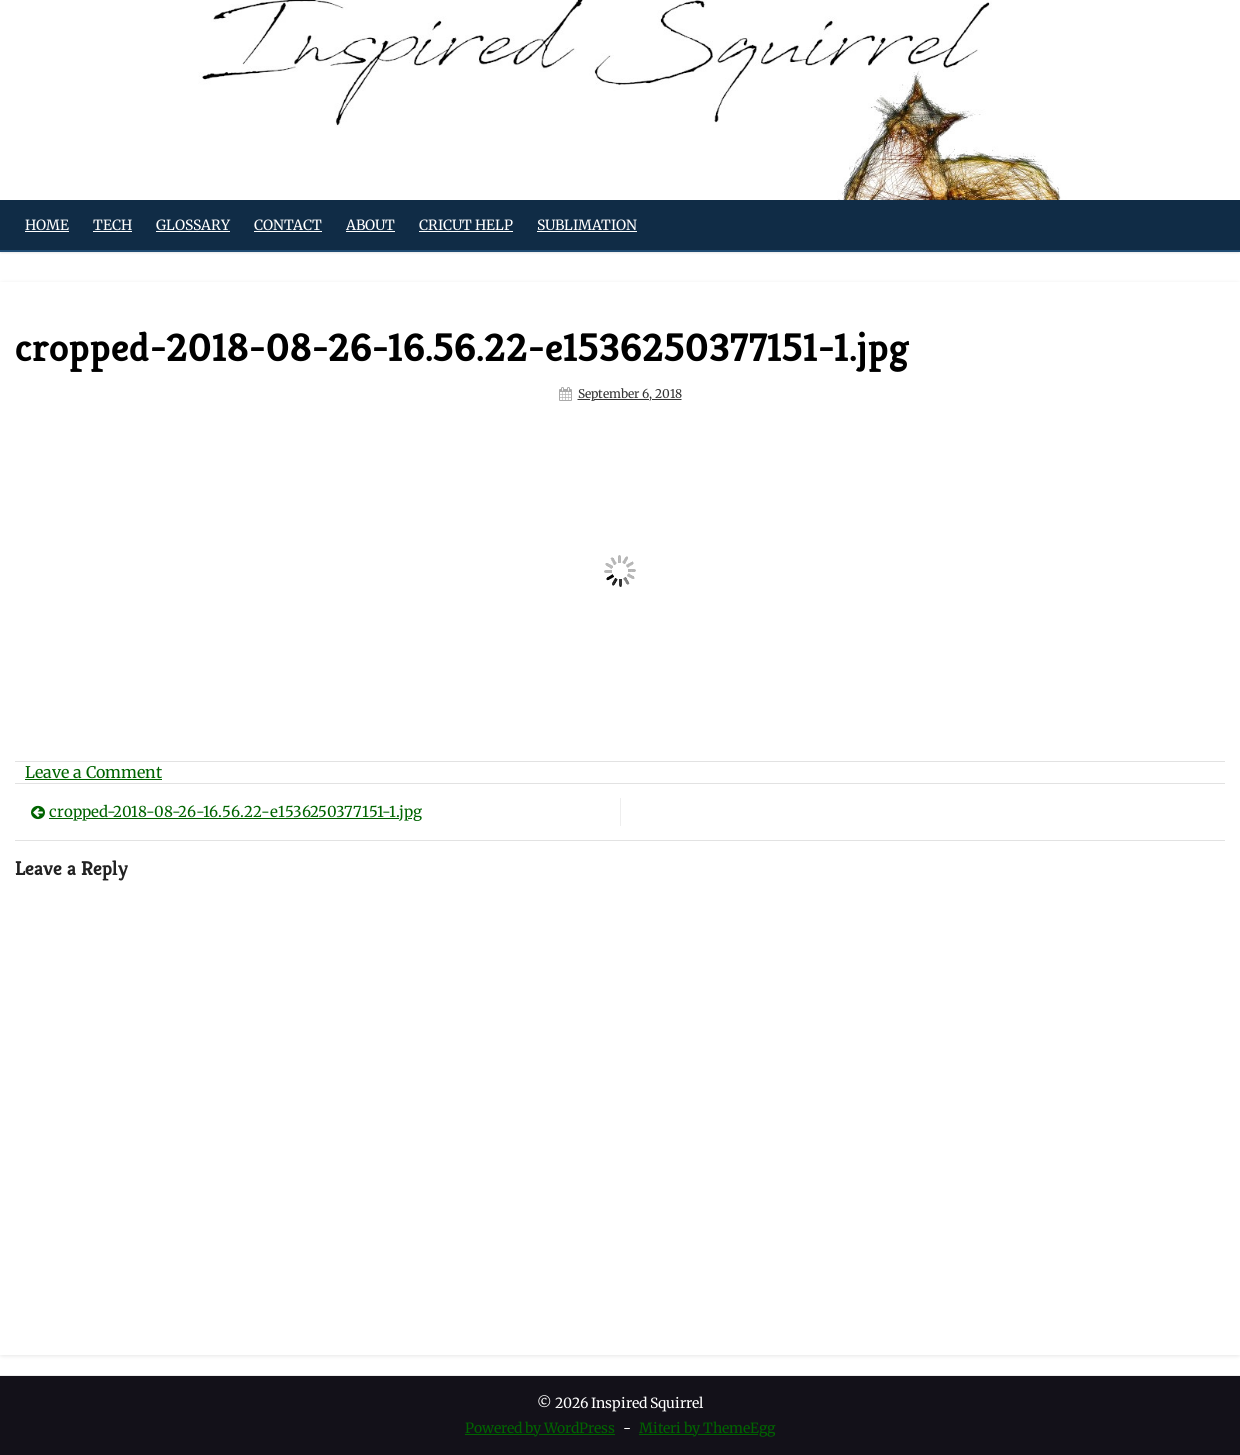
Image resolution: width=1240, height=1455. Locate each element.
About (370, 225)
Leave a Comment (93, 772)
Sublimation (587, 225)
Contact (288, 225)
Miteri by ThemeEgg (707, 1428)
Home (47, 225)
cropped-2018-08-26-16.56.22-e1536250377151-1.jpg (235, 811)
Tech (112, 225)
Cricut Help (466, 225)
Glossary (193, 225)
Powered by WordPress (540, 1428)
